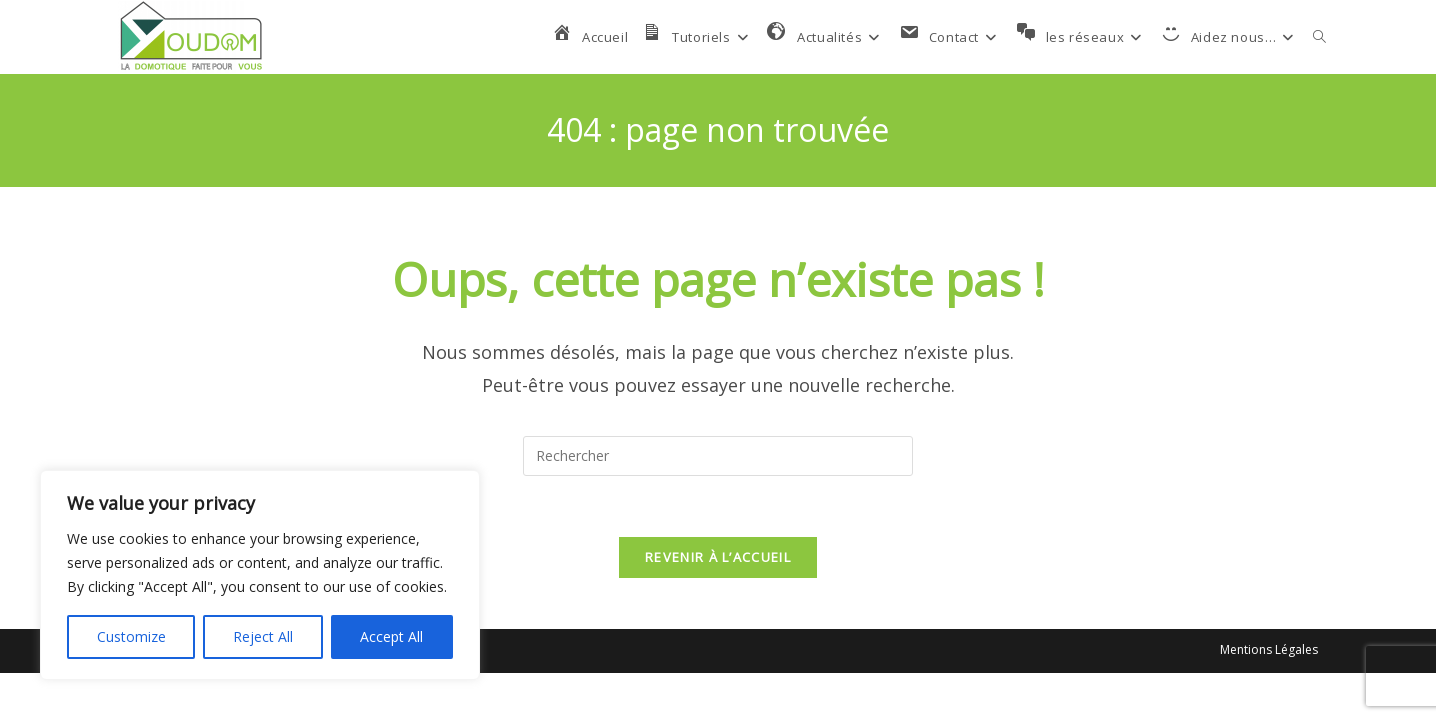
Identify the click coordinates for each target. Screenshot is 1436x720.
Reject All (263, 636)
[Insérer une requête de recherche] (718, 456)
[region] (260, 575)
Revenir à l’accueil (718, 557)
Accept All (391, 636)
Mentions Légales (1269, 649)
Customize (131, 636)
